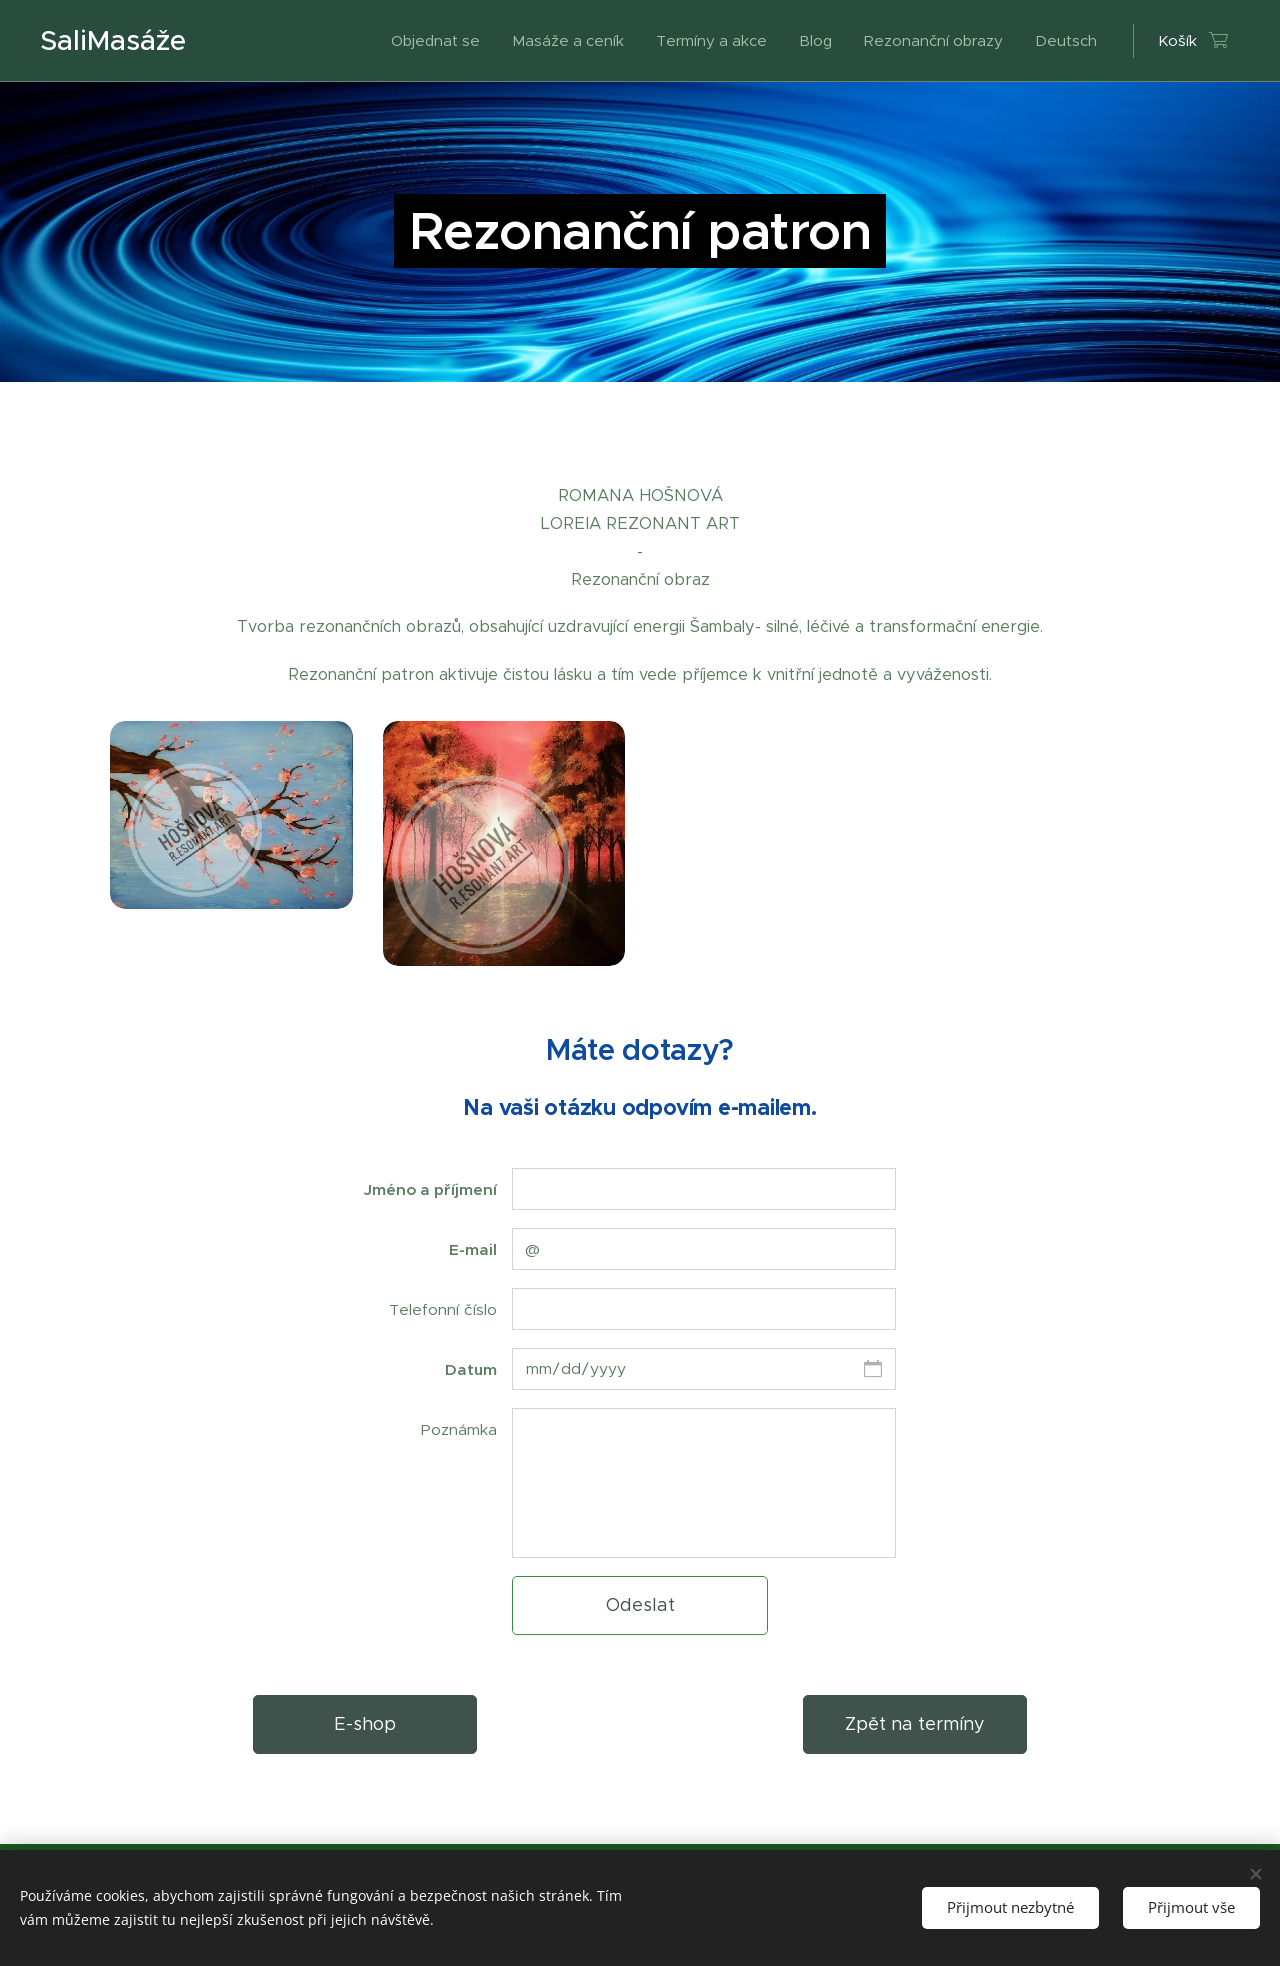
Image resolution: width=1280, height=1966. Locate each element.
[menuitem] (441, 41)
